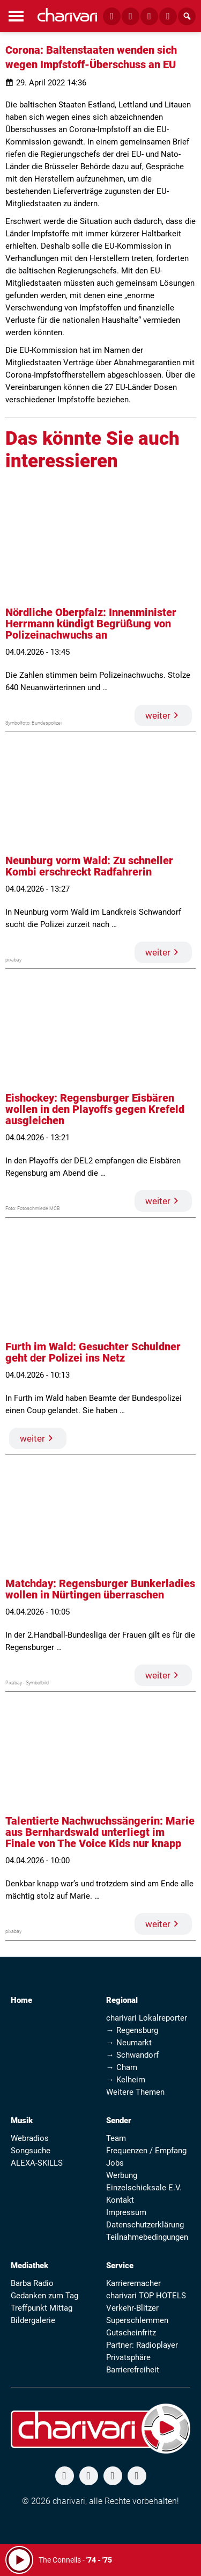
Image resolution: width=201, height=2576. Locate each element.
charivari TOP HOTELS (146, 2295)
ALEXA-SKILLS (37, 2163)
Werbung (121, 2175)
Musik (22, 2120)
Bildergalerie (33, 2320)
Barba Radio (32, 2283)
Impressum (126, 2212)
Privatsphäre (128, 2357)
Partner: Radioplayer (142, 2345)
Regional (122, 2000)
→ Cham (121, 2067)
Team (116, 2138)
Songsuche (30, 2150)
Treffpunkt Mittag (41, 2308)
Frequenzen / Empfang (146, 2150)
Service (119, 2265)
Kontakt (120, 2200)
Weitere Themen (135, 2092)
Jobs (115, 2163)
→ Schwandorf (132, 2055)
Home (21, 2000)
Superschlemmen (137, 2320)
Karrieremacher (133, 2283)
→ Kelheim (125, 2080)
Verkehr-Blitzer (132, 2308)
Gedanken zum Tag (44, 2295)
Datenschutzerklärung (145, 2225)
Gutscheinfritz (131, 2333)
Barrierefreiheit (132, 2370)
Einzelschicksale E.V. (144, 2188)
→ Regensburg (132, 2030)
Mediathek (29, 2265)
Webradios (30, 2138)
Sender (118, 2120)
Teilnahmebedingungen (147, 2237)
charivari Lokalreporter (146, 2018)
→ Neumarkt (129, 2042)
